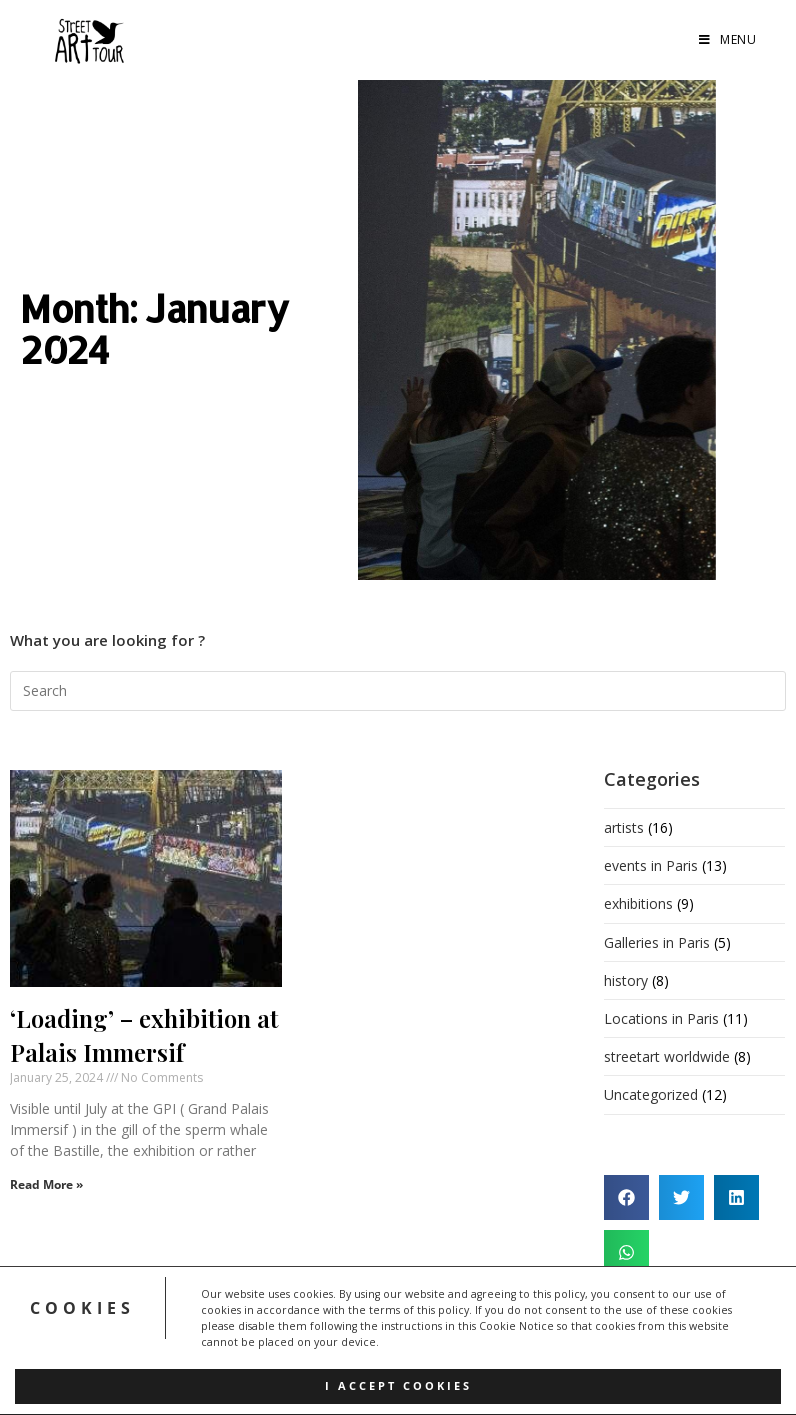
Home (272, 1320)
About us (335, 1320)
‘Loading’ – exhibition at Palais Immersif (144, 1035)
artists (624, 827)
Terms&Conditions (479, 1320)
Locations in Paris (661, 1018)
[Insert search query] (398, 691)
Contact (447, 1350)
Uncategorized (651, 1094)
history (626, 980)
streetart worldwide (667, 1056)
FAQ (392, 1320)
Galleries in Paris (657, 942)
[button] (626, 1197)
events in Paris (651, 865)
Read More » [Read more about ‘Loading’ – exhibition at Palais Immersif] (46, 1184)
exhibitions (638, 903)
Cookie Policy (365, 1350)
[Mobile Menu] (727, 40)
